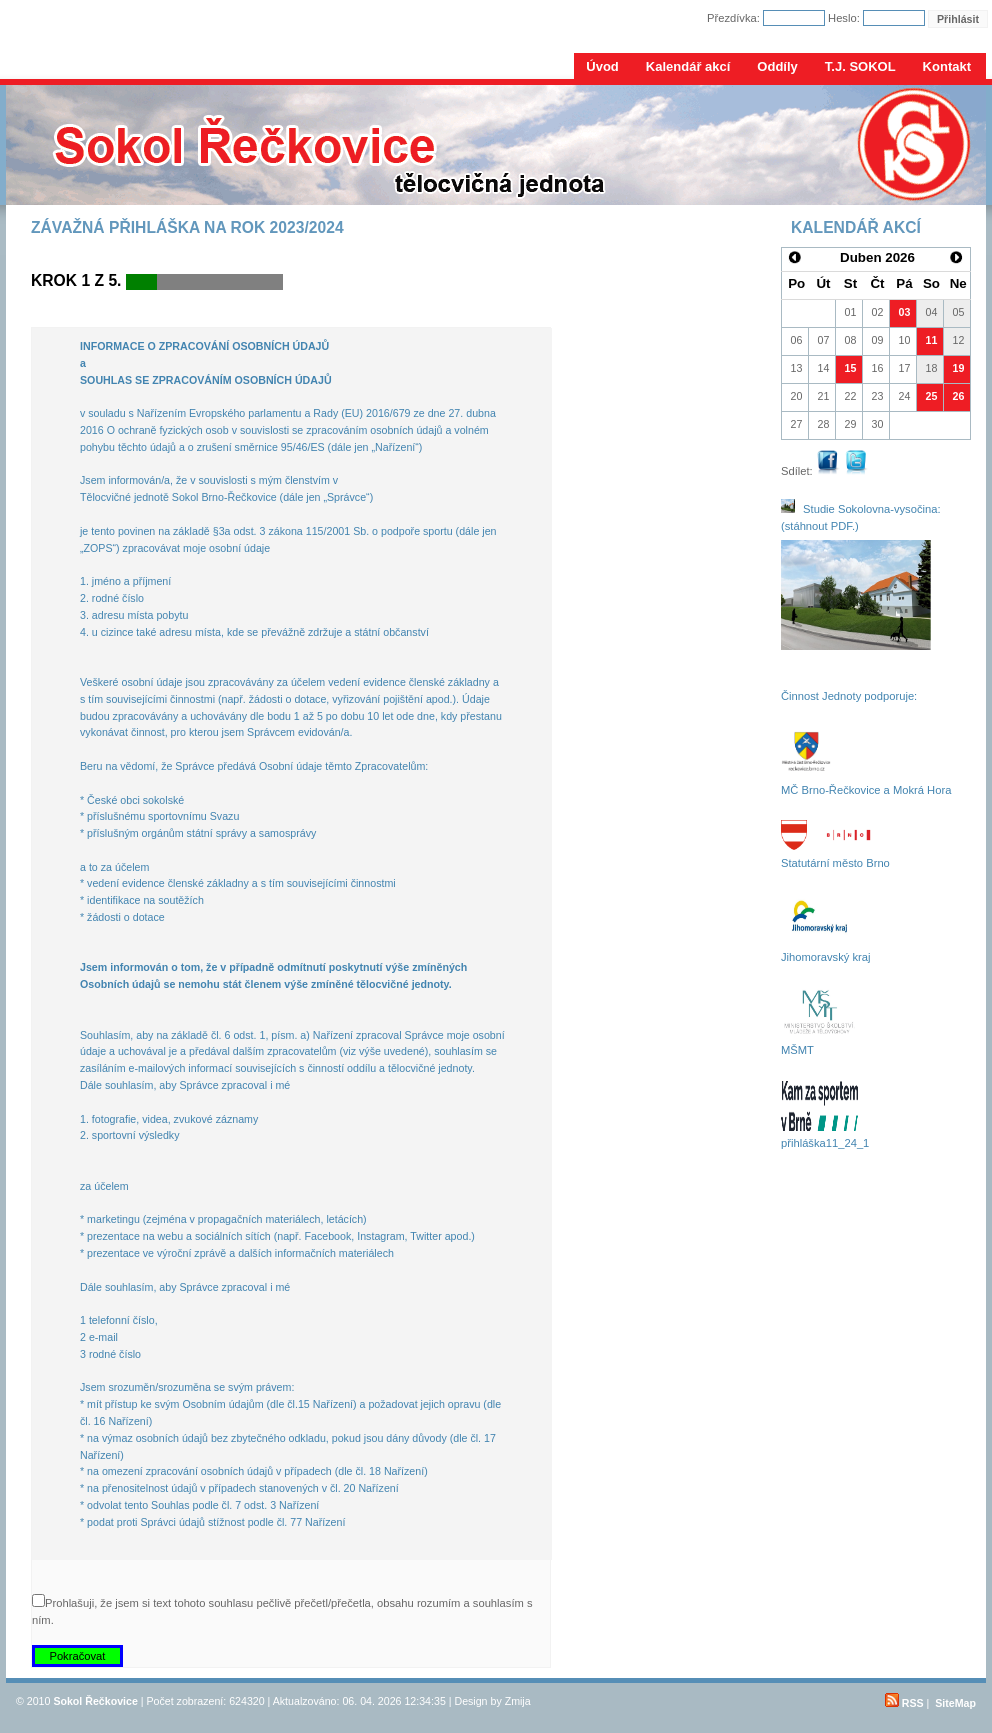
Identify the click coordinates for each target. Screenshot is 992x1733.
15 (851, 368)
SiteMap (955, 1703)
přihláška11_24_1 (825, 1143)
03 (905, 312)
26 (959, 396)
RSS (904, 1703)
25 (932, 396)
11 (932, 340)
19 (959, 368)
